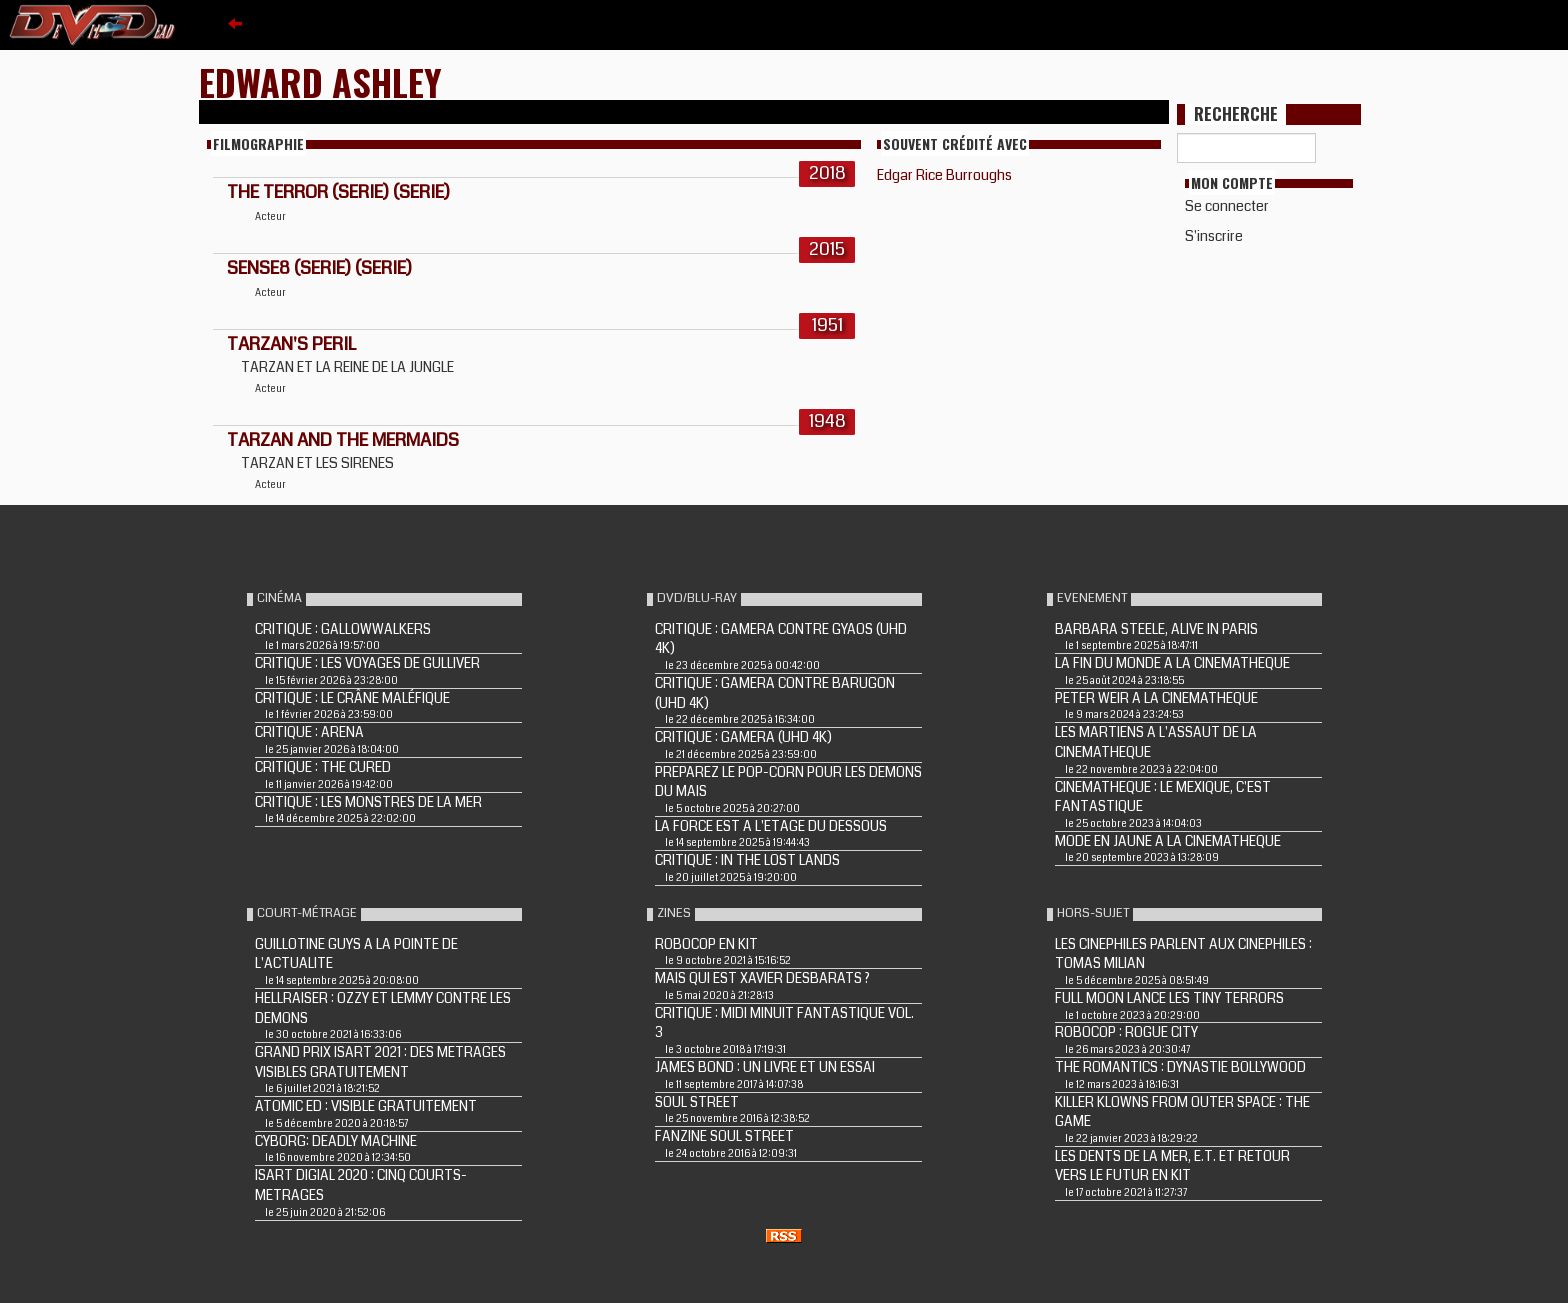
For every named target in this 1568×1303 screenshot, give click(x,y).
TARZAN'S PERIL (291, 344)
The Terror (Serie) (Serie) (338, 192)
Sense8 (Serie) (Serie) (319, 268)
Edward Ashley (320, 81)
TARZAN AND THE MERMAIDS (343, 440)
